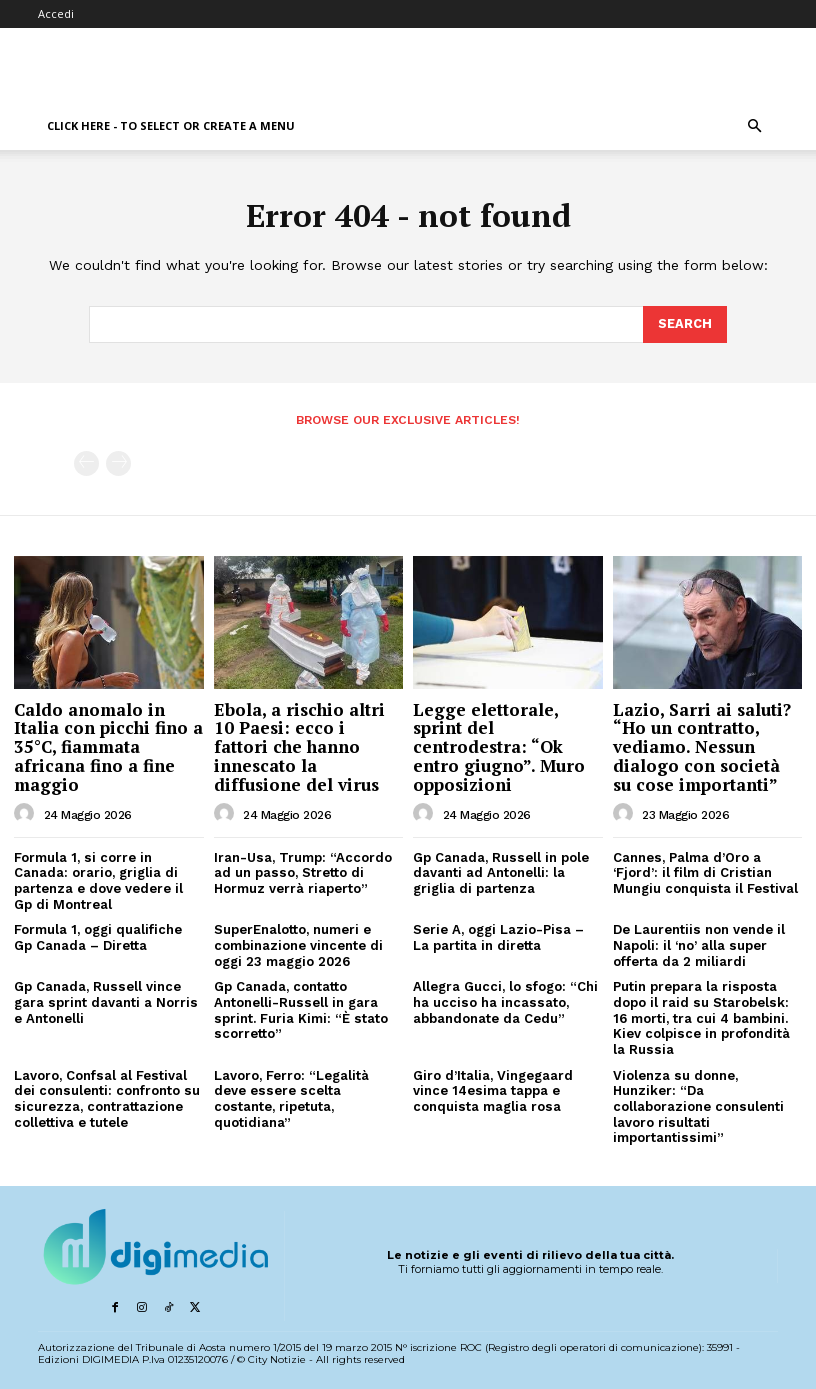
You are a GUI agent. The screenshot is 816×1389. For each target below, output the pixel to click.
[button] (754, 126)
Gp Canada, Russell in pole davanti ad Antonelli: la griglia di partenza (500, 871)
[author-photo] (27, 812)
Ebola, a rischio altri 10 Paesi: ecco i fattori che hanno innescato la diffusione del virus (299, 745)
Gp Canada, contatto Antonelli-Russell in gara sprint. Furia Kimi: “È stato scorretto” (300, 1008)
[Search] (685, 324)
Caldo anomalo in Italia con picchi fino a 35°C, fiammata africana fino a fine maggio (108, 745)
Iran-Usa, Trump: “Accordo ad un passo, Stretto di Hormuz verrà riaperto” (302, 871)
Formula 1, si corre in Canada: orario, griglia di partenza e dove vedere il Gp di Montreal (98, 879)
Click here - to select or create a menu (171, 125)
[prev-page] (86, 462)
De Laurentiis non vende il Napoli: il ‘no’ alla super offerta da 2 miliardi (698, 943)
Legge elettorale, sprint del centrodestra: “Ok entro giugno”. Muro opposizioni (499, 745)
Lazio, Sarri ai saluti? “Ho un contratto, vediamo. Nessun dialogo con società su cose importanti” (702, 745)
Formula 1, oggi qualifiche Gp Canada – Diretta (98, 935)
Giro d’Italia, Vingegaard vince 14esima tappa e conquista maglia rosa (493, 1088)
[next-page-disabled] (118, 462)
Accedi (56, 13)
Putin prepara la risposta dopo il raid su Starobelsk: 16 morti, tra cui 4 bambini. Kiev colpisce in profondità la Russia (701, 1015)
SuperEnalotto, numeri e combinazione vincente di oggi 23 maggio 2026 (298, 943)
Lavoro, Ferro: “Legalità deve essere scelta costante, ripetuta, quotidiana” (308, 1088)
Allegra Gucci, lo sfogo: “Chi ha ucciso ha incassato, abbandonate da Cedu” (505, 1000)
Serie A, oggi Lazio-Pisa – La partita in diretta (498, 935)
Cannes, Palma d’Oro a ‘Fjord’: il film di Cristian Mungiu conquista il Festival (704, 871)
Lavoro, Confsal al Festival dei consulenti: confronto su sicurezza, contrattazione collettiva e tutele (106, 1096)
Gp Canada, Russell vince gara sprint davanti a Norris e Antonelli (105, 1000)
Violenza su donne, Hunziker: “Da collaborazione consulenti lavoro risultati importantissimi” (698, 1103)
